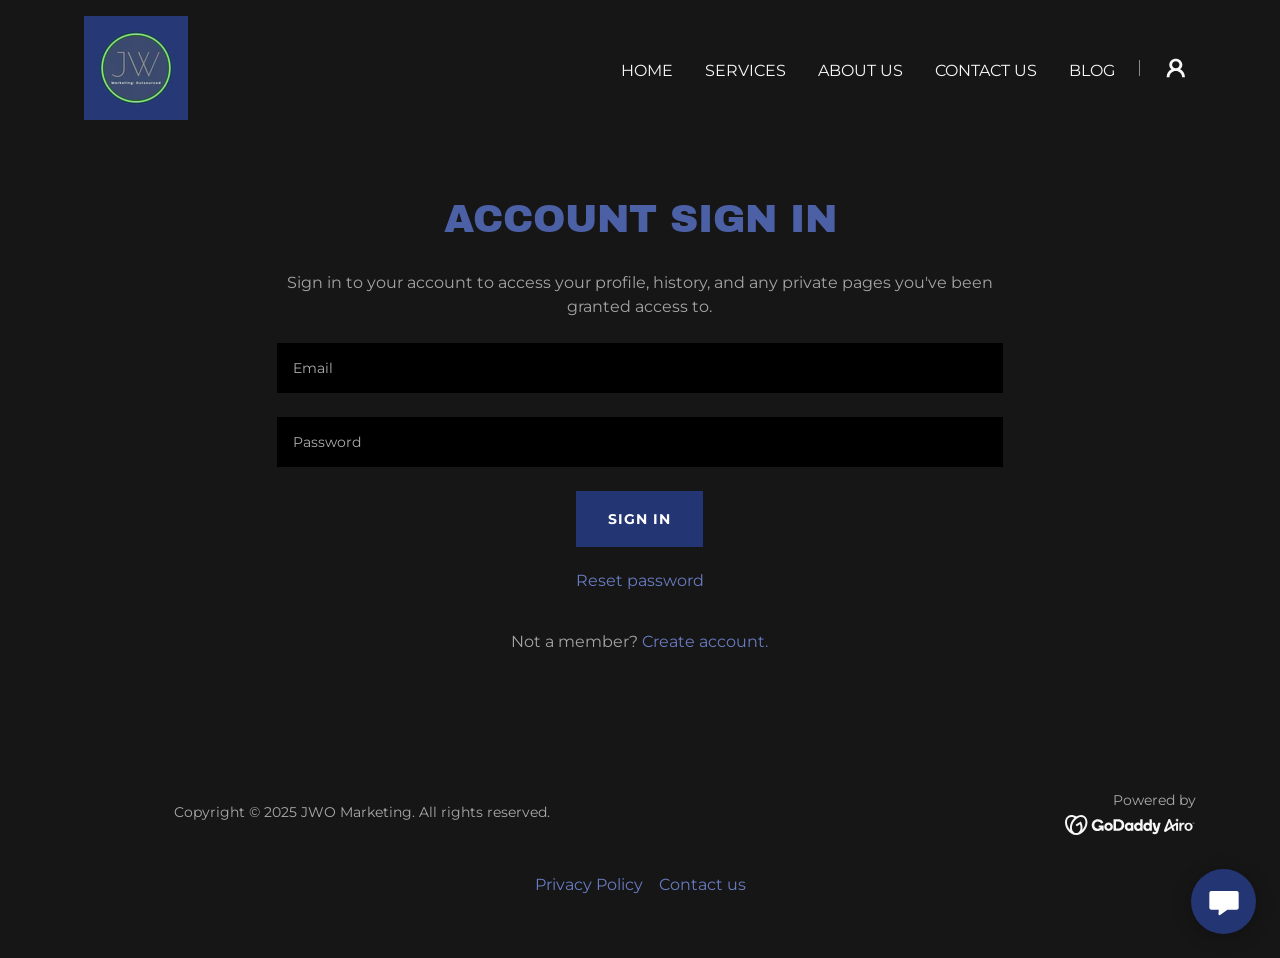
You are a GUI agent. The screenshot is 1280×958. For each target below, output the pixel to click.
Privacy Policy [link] (589, 884)
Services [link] (745, 70)
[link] (136, 66)
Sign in (639, 519)
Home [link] (647, 70)
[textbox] (639, 368)
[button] (1176, 68)
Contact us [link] (986, 70)
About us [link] (860, 70)
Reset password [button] (640, 580)
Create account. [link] (705, 641)
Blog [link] (1092, 70)
